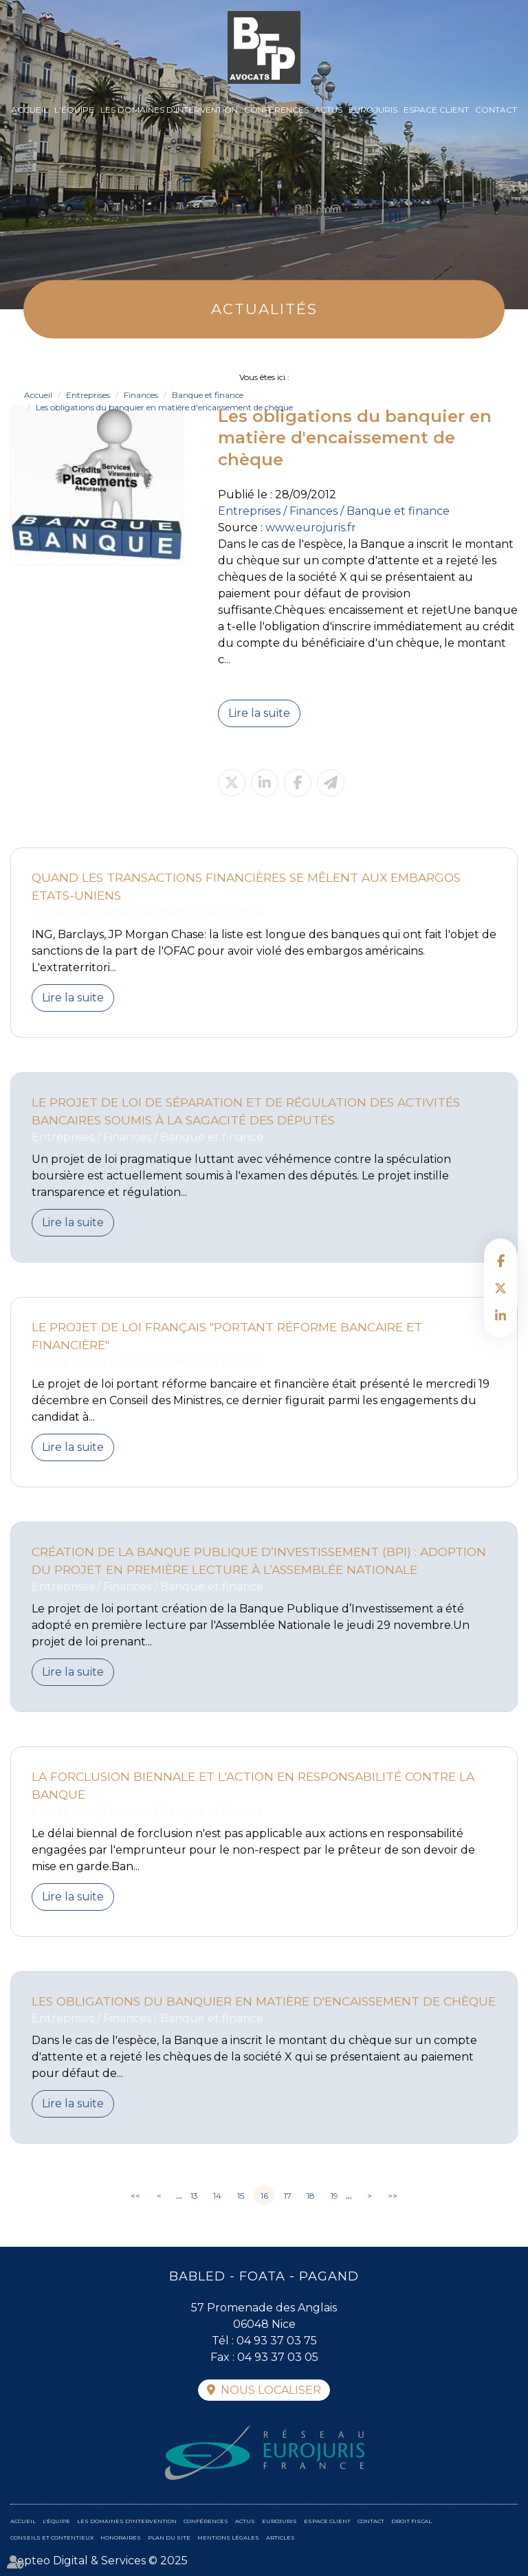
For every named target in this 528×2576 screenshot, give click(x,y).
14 (217, 2195)
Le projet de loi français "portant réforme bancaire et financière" (227, 1336)
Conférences (276, 109)
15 (240, 2195)
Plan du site (169, 2537)
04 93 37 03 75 (276, 2340)
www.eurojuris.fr (310, 527)
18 (311, 2195)
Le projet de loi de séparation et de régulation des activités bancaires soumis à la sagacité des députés (246, 1111)
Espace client (436, 109)
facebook (501, 1261)
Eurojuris (373, 109)
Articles (280, 2537)
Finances (141, 395)
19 (334, 2195)
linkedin (501, 1315)
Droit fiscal (411, 2521)
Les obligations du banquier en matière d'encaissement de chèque (164, 407)
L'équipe (74, 109)
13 (194, 2195)
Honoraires (120, 2537)
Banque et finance (207, 395)
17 (288, 2195)
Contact (496, 109)
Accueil (29, 109)
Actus (328, 109)
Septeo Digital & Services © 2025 (99, 2560)
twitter (501, 1288)
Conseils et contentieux (52, 2537)
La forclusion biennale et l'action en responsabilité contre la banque (253, 1785)
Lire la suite (259, 713)
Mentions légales (228, 2537)
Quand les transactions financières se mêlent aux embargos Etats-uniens (246, 886)
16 (264, 2195)
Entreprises (88, 395)
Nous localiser (271, 2390)
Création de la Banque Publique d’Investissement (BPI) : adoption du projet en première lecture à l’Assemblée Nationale (259, 1560)
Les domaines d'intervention (169, 109)
